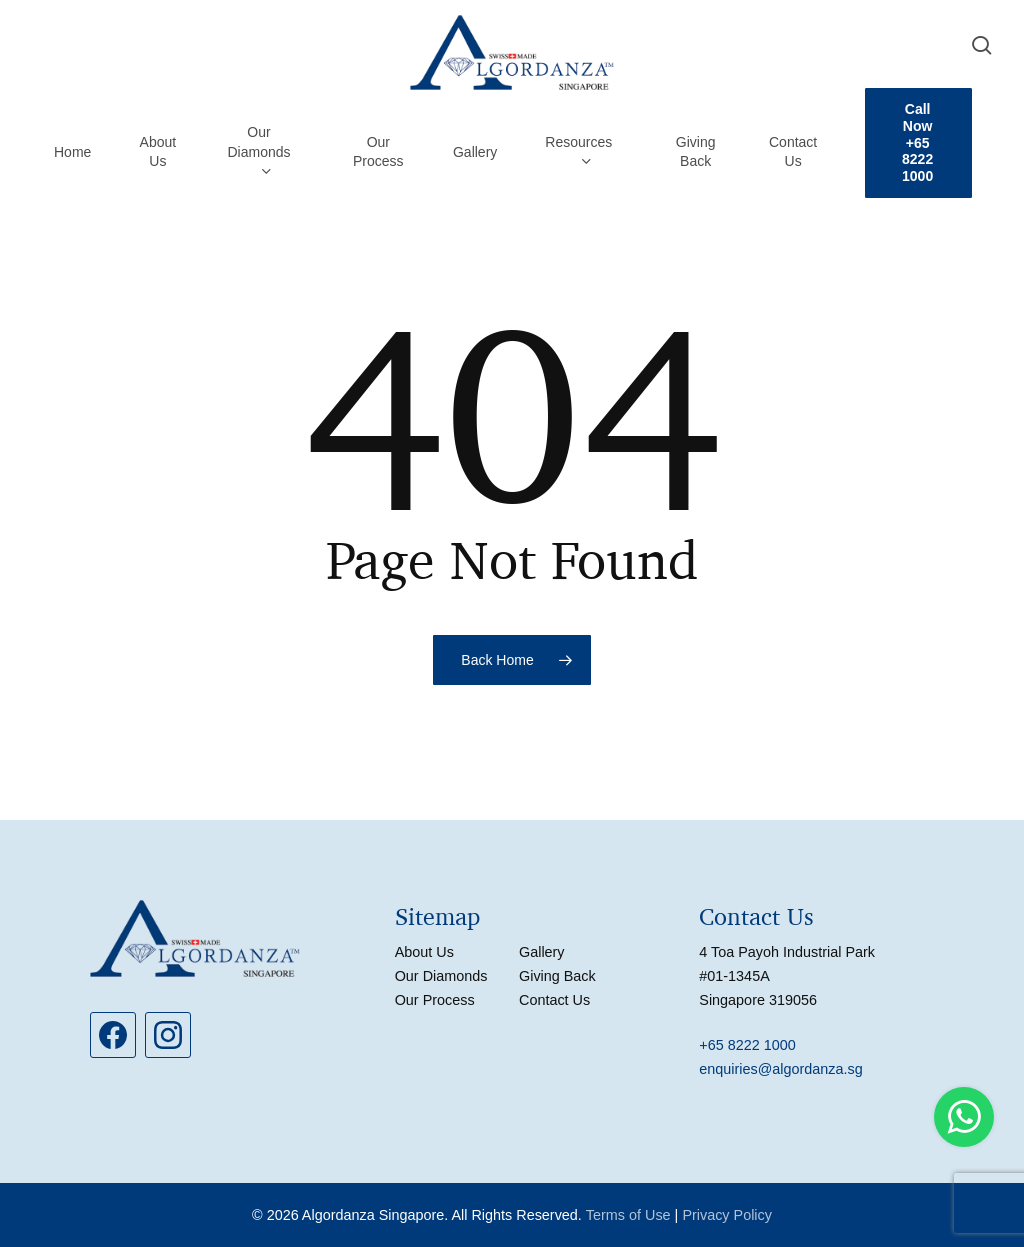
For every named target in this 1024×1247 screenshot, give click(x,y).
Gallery (542, 952)
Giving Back (557, 976)
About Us (424, 952)
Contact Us (554, 1000)
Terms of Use (628, 1215)
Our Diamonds (441, 976)
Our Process (435, 1000)
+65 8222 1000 (747, 1045)
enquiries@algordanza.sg (780, 1069)
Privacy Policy (727, 1215)
